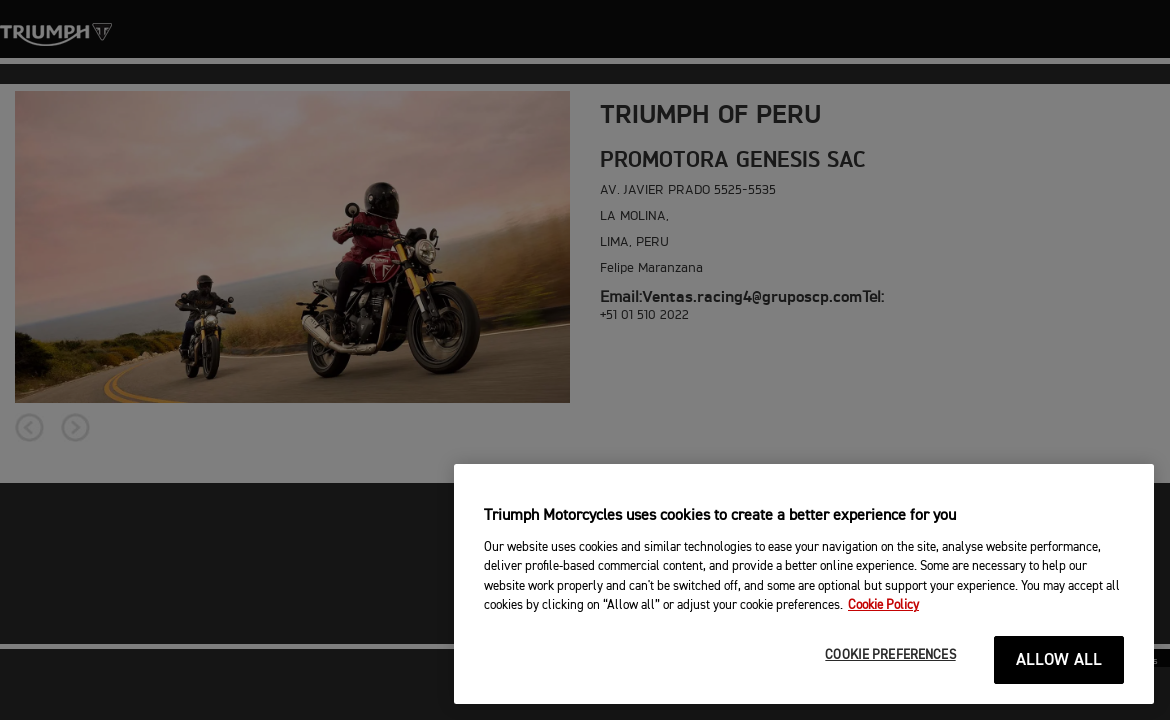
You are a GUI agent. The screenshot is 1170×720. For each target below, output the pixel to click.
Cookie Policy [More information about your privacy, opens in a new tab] (883, 605)
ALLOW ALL (1059, 660)
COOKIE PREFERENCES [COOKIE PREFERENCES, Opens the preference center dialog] (890, 655)
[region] (804, 584)
